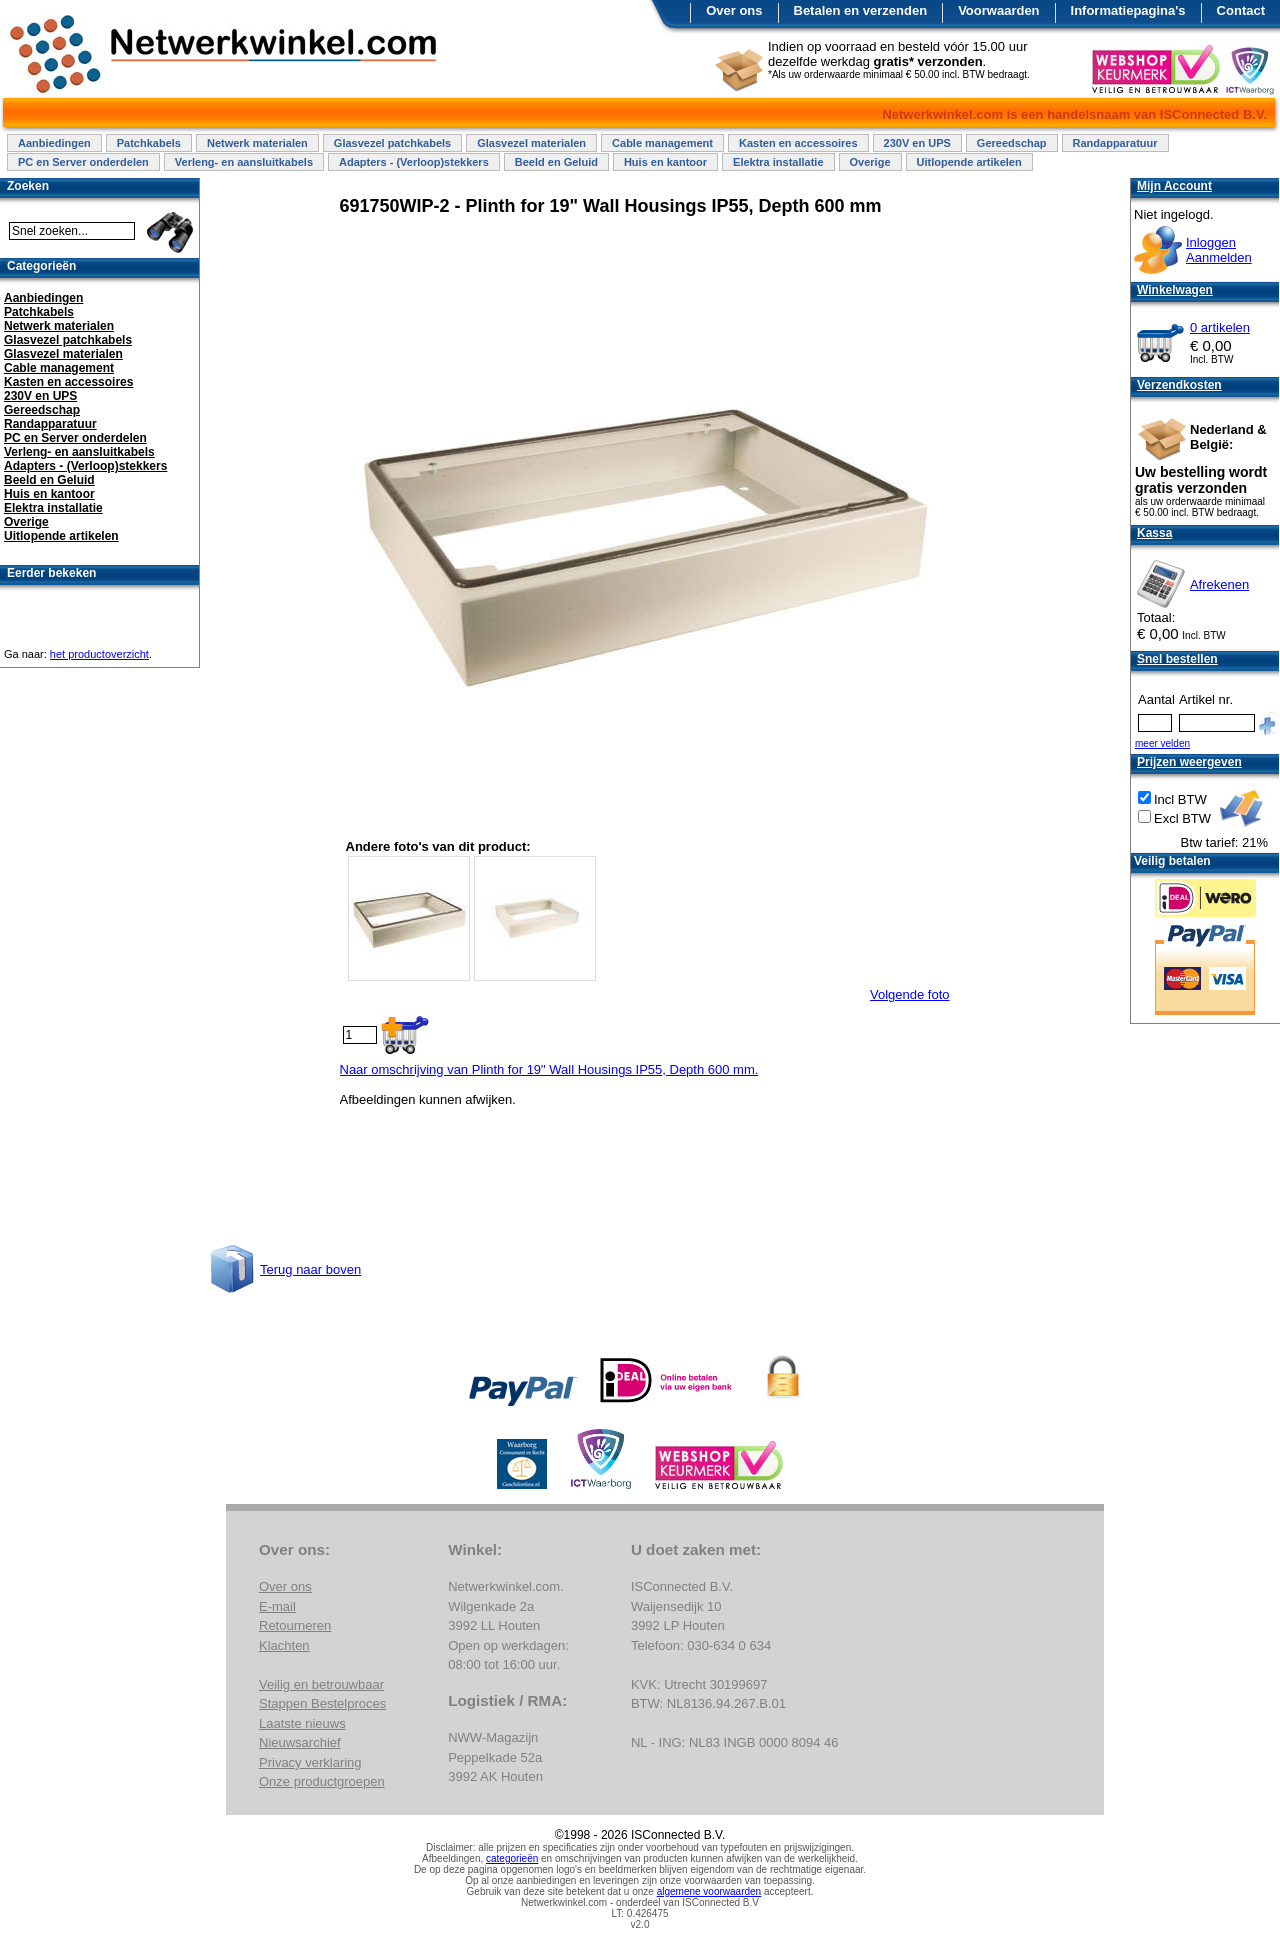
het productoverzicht (99, 654)
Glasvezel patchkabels (392, 143)
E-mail (277, 1606)
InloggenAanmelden (1219, 250)
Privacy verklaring (310, 1762)
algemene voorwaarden (709, 1891)
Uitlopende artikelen (969, 162)
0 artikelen (1220, 327)
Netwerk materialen (257, 143)
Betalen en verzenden (861, 10)
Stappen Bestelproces (322, 1703)
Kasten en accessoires (798, 143)
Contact (1241, 10)
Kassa (1154, 533)
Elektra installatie (778, 162)
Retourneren (295, 1625)
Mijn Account (1174, 186)
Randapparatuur (1115, 143)
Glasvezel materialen (531, 143)
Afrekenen (1219, 584)
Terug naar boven (310, 1269)
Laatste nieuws (302, 1723)
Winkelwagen (1175, 290)
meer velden (1162, 743)
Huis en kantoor (665, 162)
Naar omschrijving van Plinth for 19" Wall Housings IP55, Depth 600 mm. (549, 1069)
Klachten (284, 1645)
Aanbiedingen (54, 143)
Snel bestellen (1177, 659)
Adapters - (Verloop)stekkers (414, 162)
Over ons (734, 10)
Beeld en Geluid (556, 162)
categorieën (512, 1858)
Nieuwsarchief (300, 1742)
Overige (870, 162)
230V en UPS (917, 143)
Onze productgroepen (322, 1781)
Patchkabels (149, 143)
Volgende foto (910, 994)
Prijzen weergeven (1189, 762)
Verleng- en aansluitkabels (244, 162)
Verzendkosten (1179, 385)
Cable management (662, 143)
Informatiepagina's (1128, 10)
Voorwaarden (998, 10)
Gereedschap (1012, 143)
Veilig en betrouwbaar (321, 1684)
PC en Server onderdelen (83, 162)
